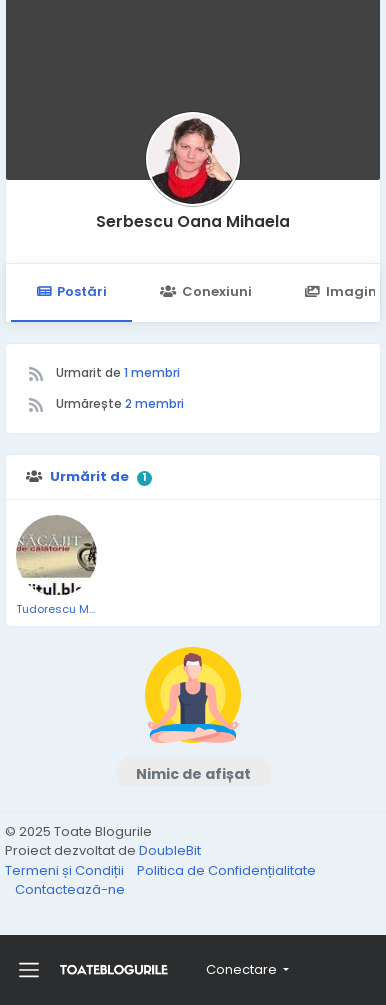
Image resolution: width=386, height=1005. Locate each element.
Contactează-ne (70, 889)
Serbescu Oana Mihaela (193, 221)
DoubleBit (170, 850)
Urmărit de (89, 476)
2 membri (154, 403)
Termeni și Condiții (66, 870)
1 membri (152, 372)
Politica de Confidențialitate (226, 870)
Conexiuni (205, 291)
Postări (71, 291)
